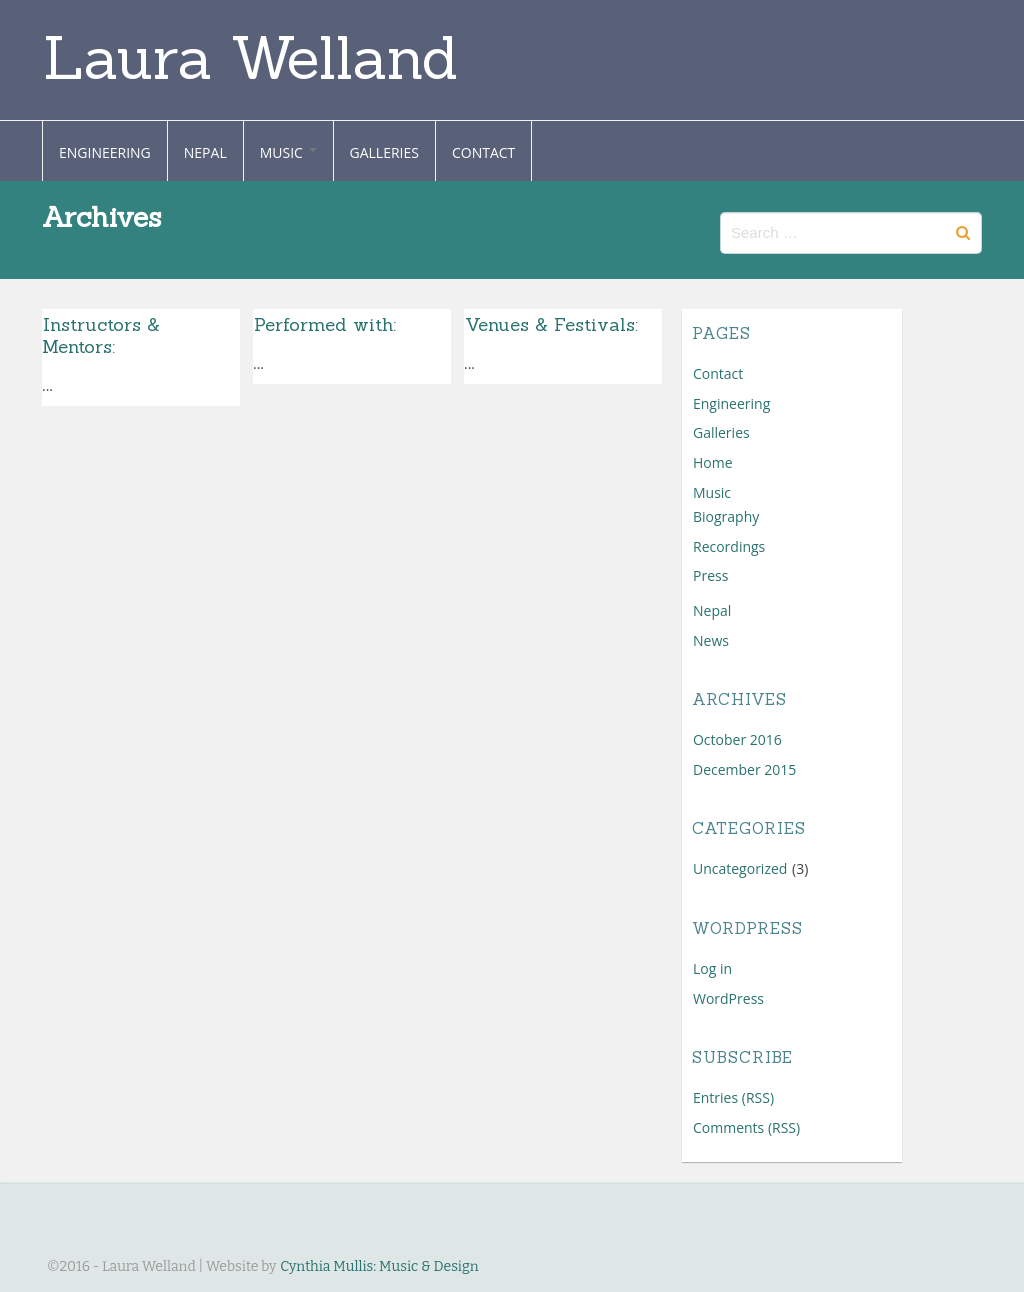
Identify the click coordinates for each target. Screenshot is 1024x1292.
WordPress (728, 998)
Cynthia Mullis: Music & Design (379, 1266)
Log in (712, 968)
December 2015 (744, 769)
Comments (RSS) (746, 1127)
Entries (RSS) (733, 1097)
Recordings (729, 546)
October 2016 (737, 739)
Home (713, 462)
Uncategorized (740, 868)
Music (288, 152)
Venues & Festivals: (554, 324)
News (711, 640)
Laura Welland (250, 57)
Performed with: (325, 324)
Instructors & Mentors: (101, 335)
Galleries (384, 152)
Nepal (205, 152)
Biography (726, 516)
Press (710, 575)
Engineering (105, 152)
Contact (483, 152)
